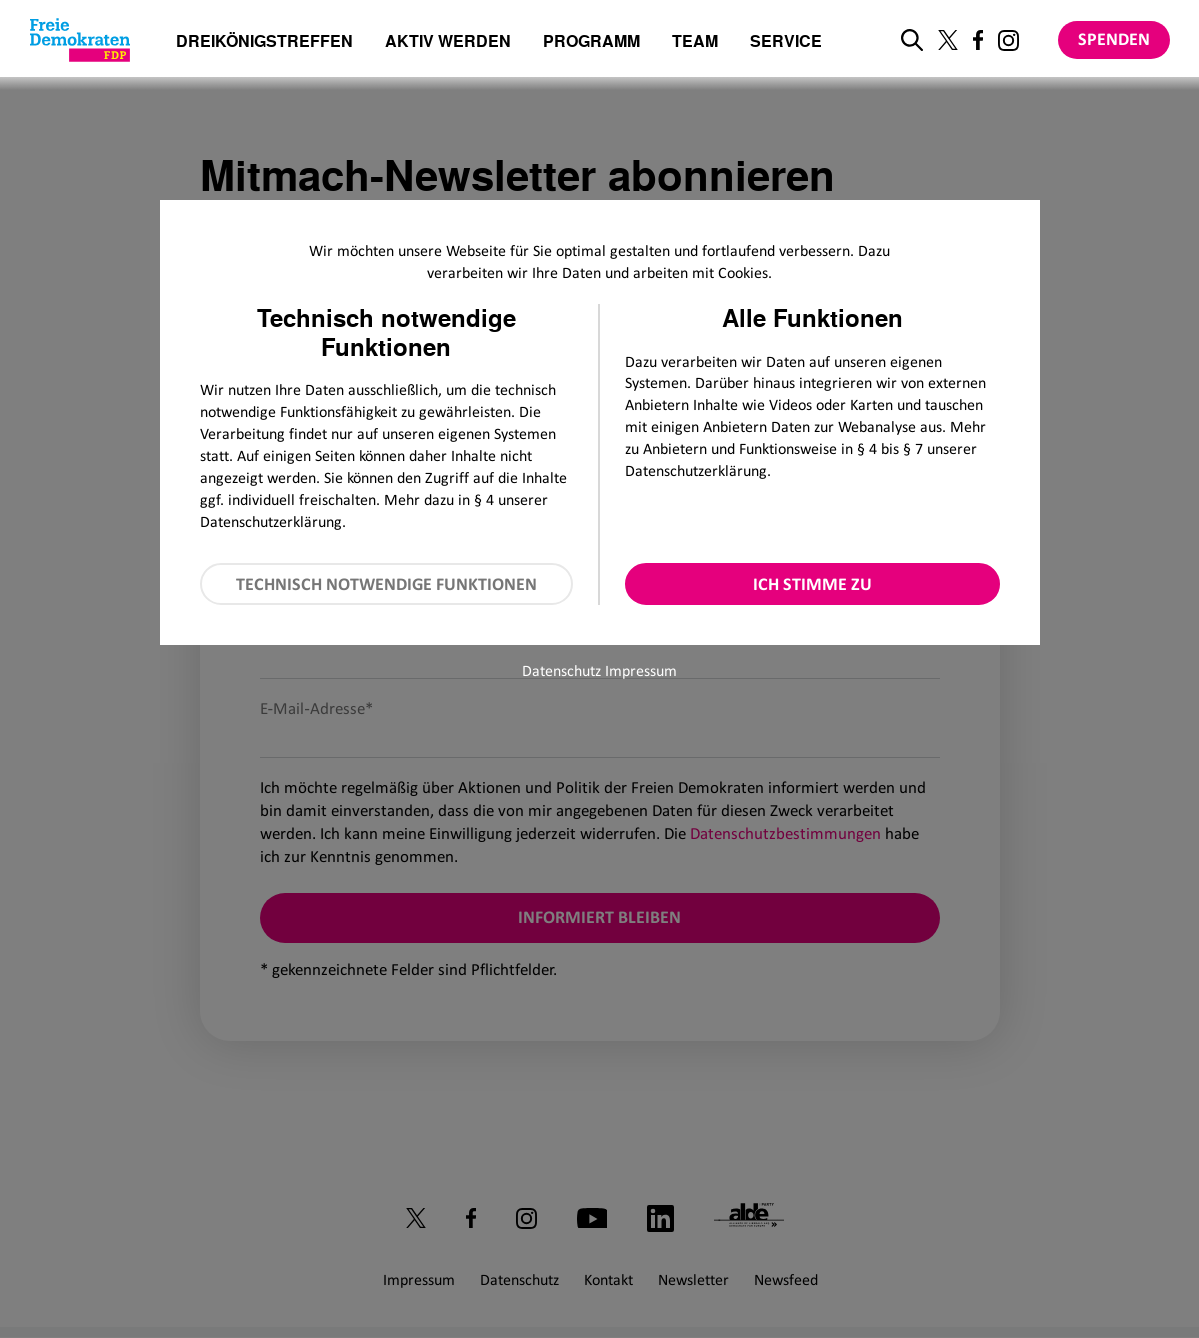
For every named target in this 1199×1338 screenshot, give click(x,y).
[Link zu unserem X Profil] (948, 40)
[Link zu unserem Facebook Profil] (978, 40)
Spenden (1114, 39)
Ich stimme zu (812, 584)
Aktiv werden (448, 42)
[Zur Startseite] (80, 40)
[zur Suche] (912, 40)
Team (695, 42)
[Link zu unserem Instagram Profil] (1008, 40)
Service (786, 42)
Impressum (641, 670)
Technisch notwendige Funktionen (386, 584)
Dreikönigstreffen (264, 41)
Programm (591, 42)
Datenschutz (561, 670)
